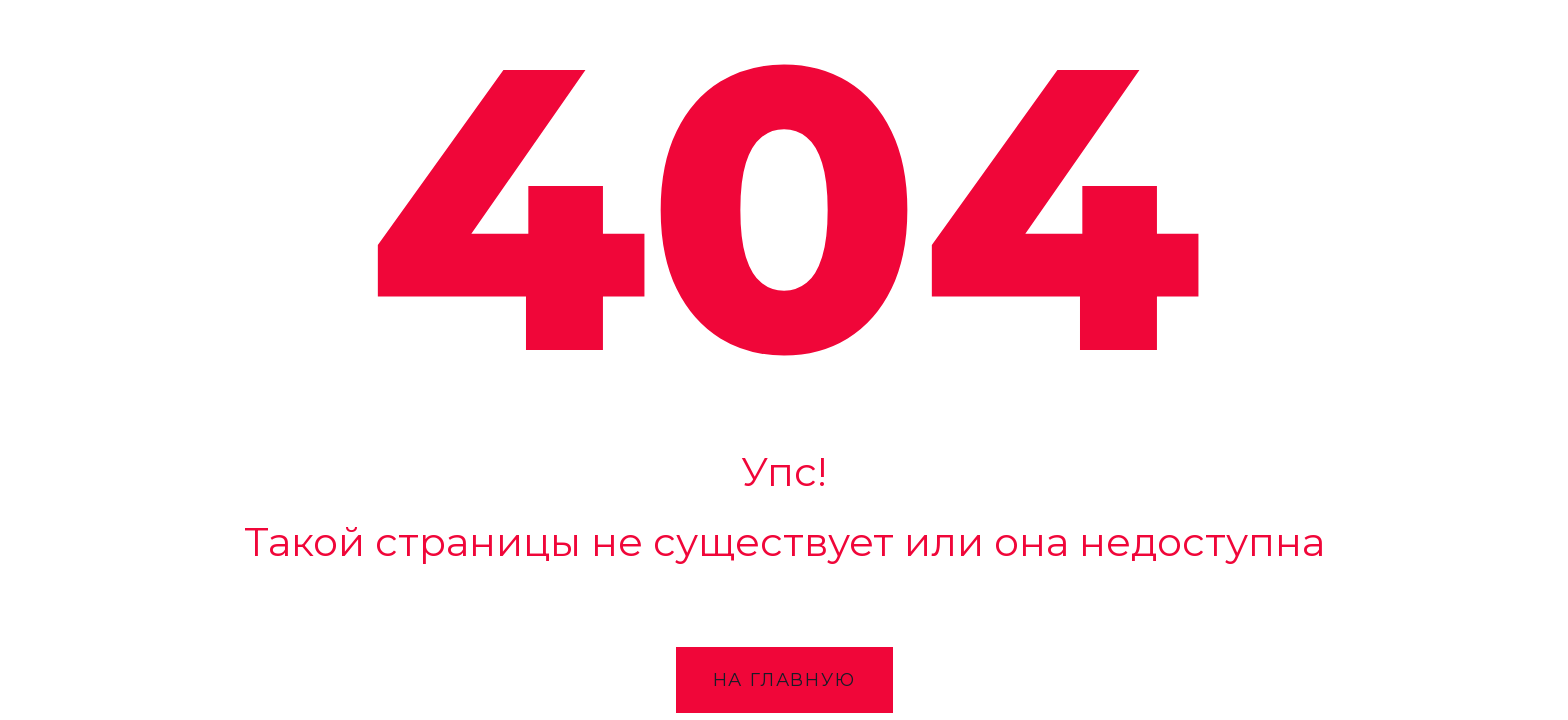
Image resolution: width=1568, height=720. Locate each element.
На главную (784, 680)
